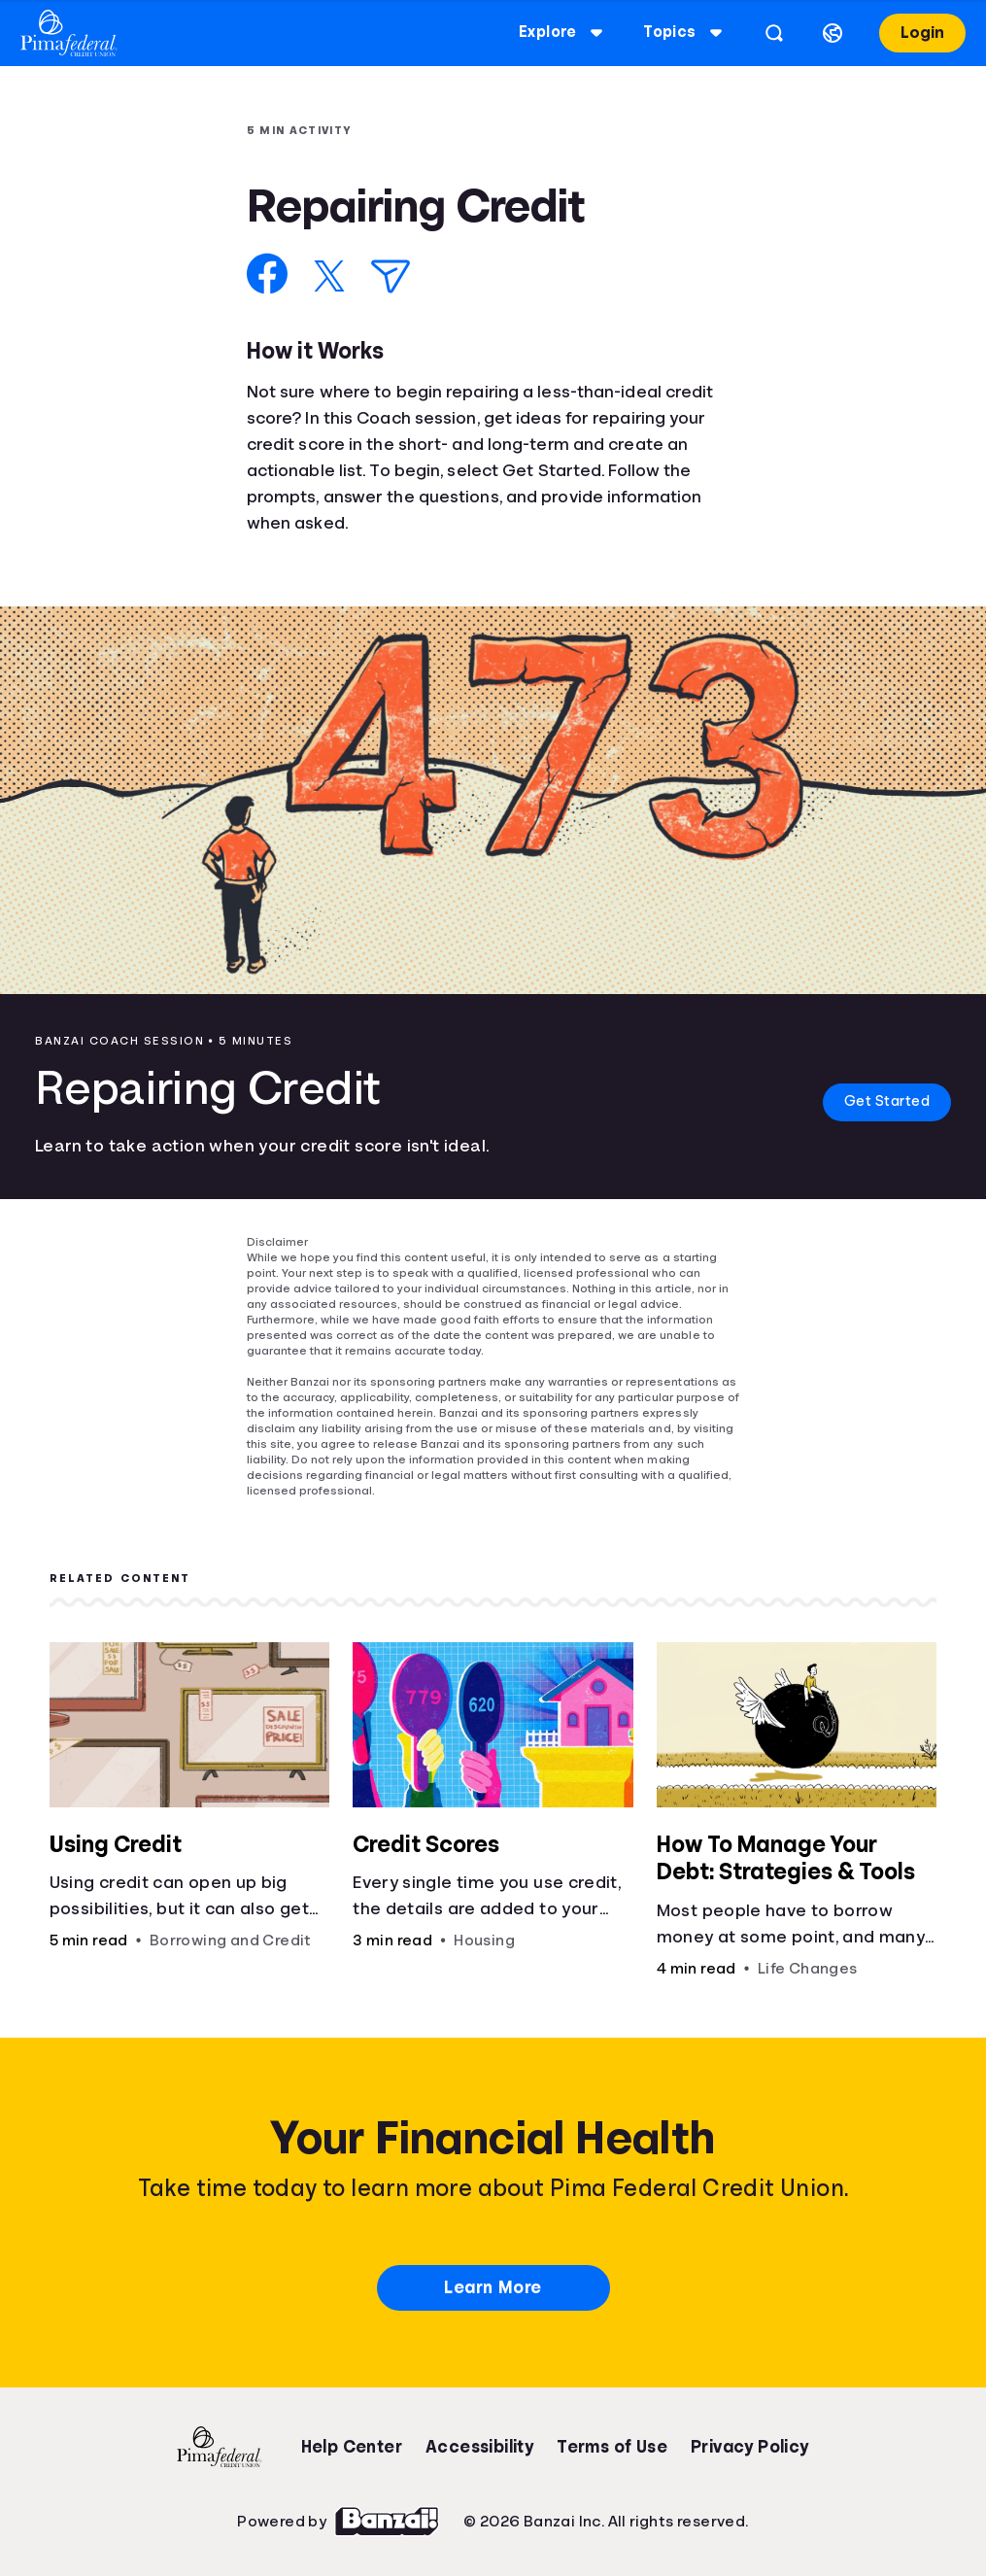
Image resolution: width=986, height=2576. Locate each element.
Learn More (492, 2287)
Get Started (880, 1102)
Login (921, 32)
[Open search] (773, 33)
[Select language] (831, 33)
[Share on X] (329, 276)
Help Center (351, 2447)
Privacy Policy (750, 2447)
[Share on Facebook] (268, 273)
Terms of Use (612, 2447)
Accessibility (479, 2447)
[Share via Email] (390, 276)
